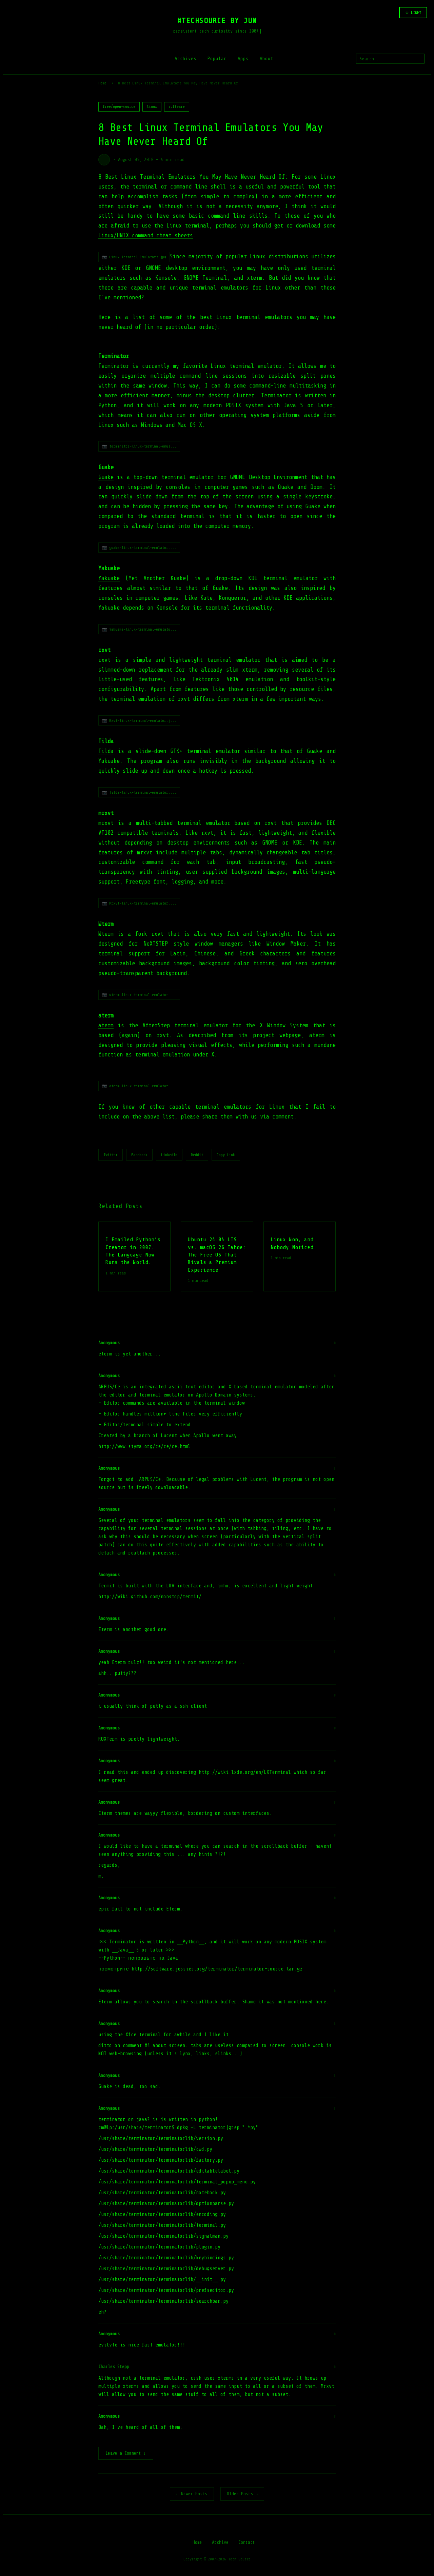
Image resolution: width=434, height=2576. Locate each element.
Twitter (110, 1154)
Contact (246, 2542)
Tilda (106, 751)
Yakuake (109, 578)
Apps (243, 58)
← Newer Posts (192, 2494)
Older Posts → (242, 2494)
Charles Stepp (113, 2366)
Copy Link (226, 1154)
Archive (220, 2542)
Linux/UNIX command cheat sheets (145, 235)
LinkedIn (169, 1154)
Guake (106, 477)
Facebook (139, 1154)
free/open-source (119, 106)
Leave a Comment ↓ (125, 2453)
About (266, 58)
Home (102, 83)
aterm (106, 1025)
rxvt (104, 660)
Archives (185, 58)
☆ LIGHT (413, 12)
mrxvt (106, 823)
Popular (217, 58)
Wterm (106, 934)
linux (152, 106)
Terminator (113, 366)
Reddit (197, 1154)
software (177, 106)
